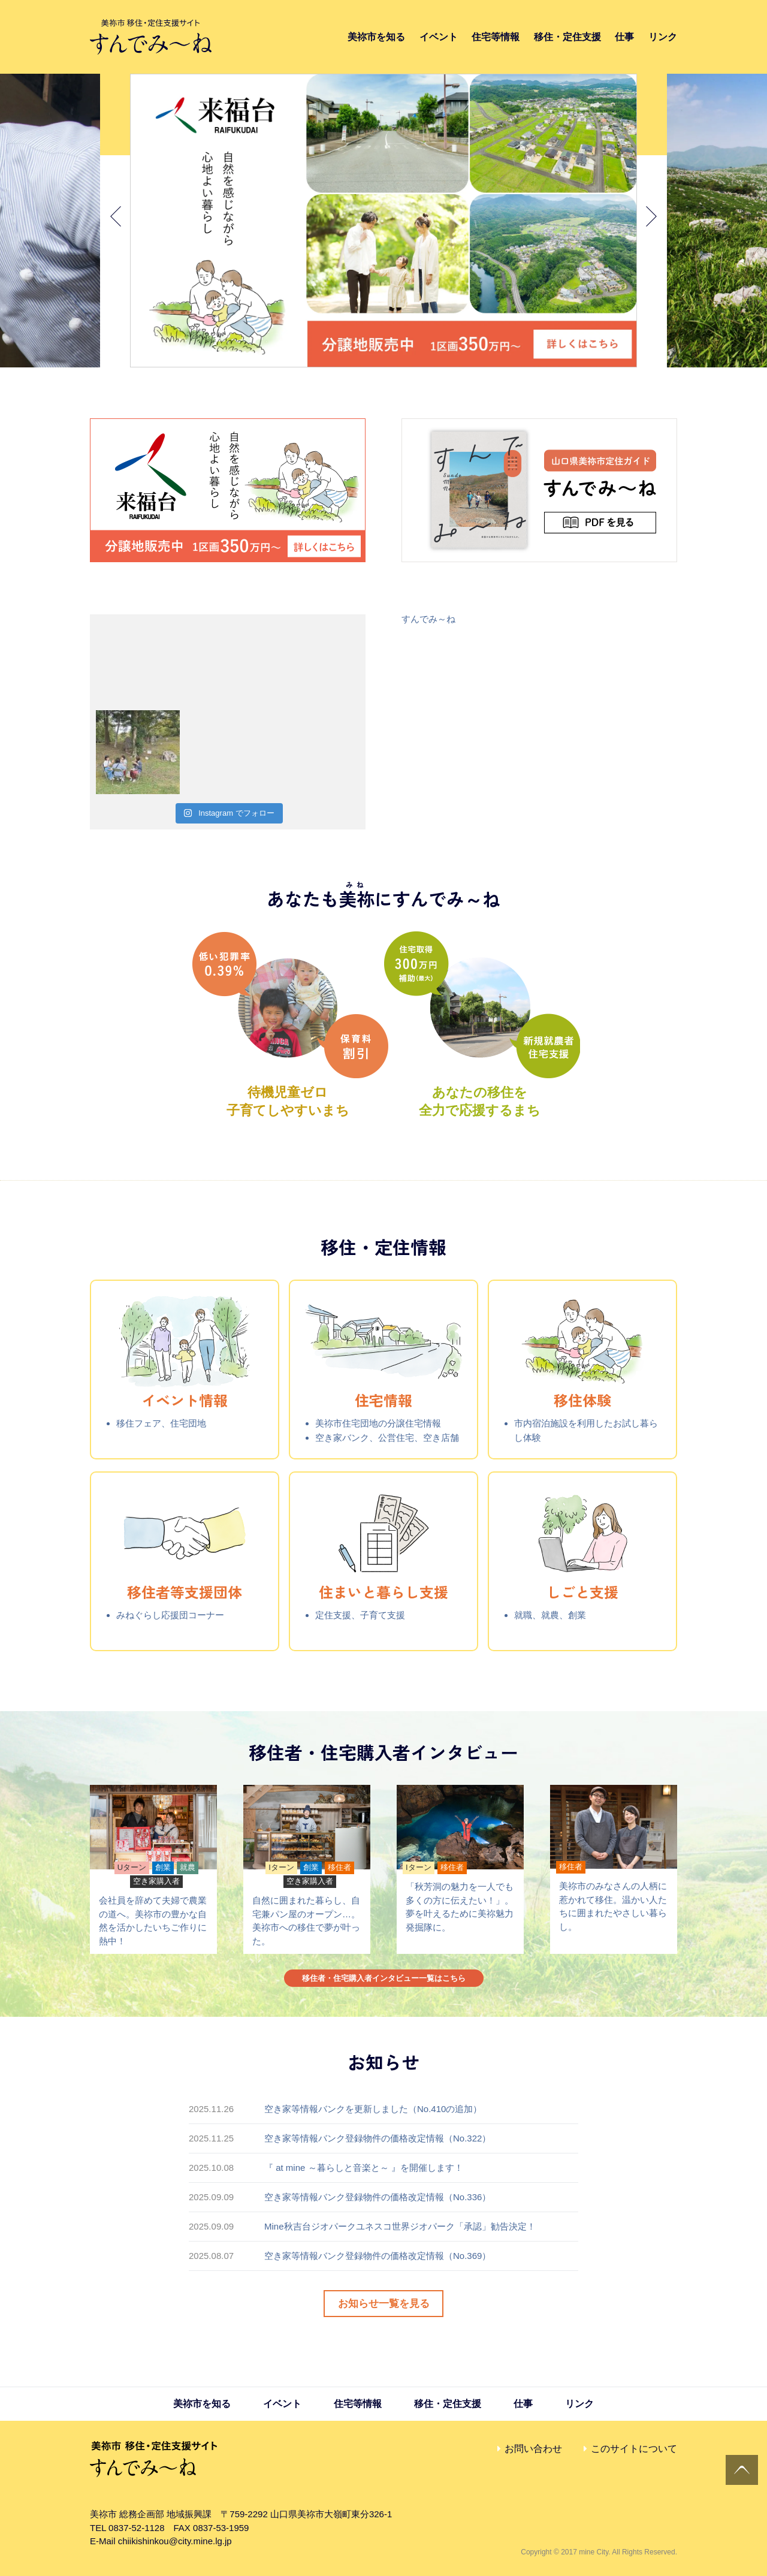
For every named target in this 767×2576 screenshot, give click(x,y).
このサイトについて (634, 2449)
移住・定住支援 (567, 37)
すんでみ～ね (428, 619)
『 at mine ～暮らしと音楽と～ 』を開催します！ (363, 2167)
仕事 (624, 37)
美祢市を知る (376, 37)
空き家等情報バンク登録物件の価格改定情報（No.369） (377, 2256)
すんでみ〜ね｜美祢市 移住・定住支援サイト (151, 37)
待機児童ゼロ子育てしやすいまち (290, 1092)
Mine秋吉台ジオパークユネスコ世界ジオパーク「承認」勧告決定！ (400, 2226)
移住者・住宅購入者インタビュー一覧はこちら (384, 1978)
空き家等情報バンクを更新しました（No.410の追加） (373, 2109)
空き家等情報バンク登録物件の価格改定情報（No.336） (377, 2197)
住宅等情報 (496, 37)
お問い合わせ (533, 2449)
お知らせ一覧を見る (384, 2303)
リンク (662, 37)
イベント (438, 37)
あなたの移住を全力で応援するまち (482, 1092)
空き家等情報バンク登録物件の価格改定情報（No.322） (377, 2138)
